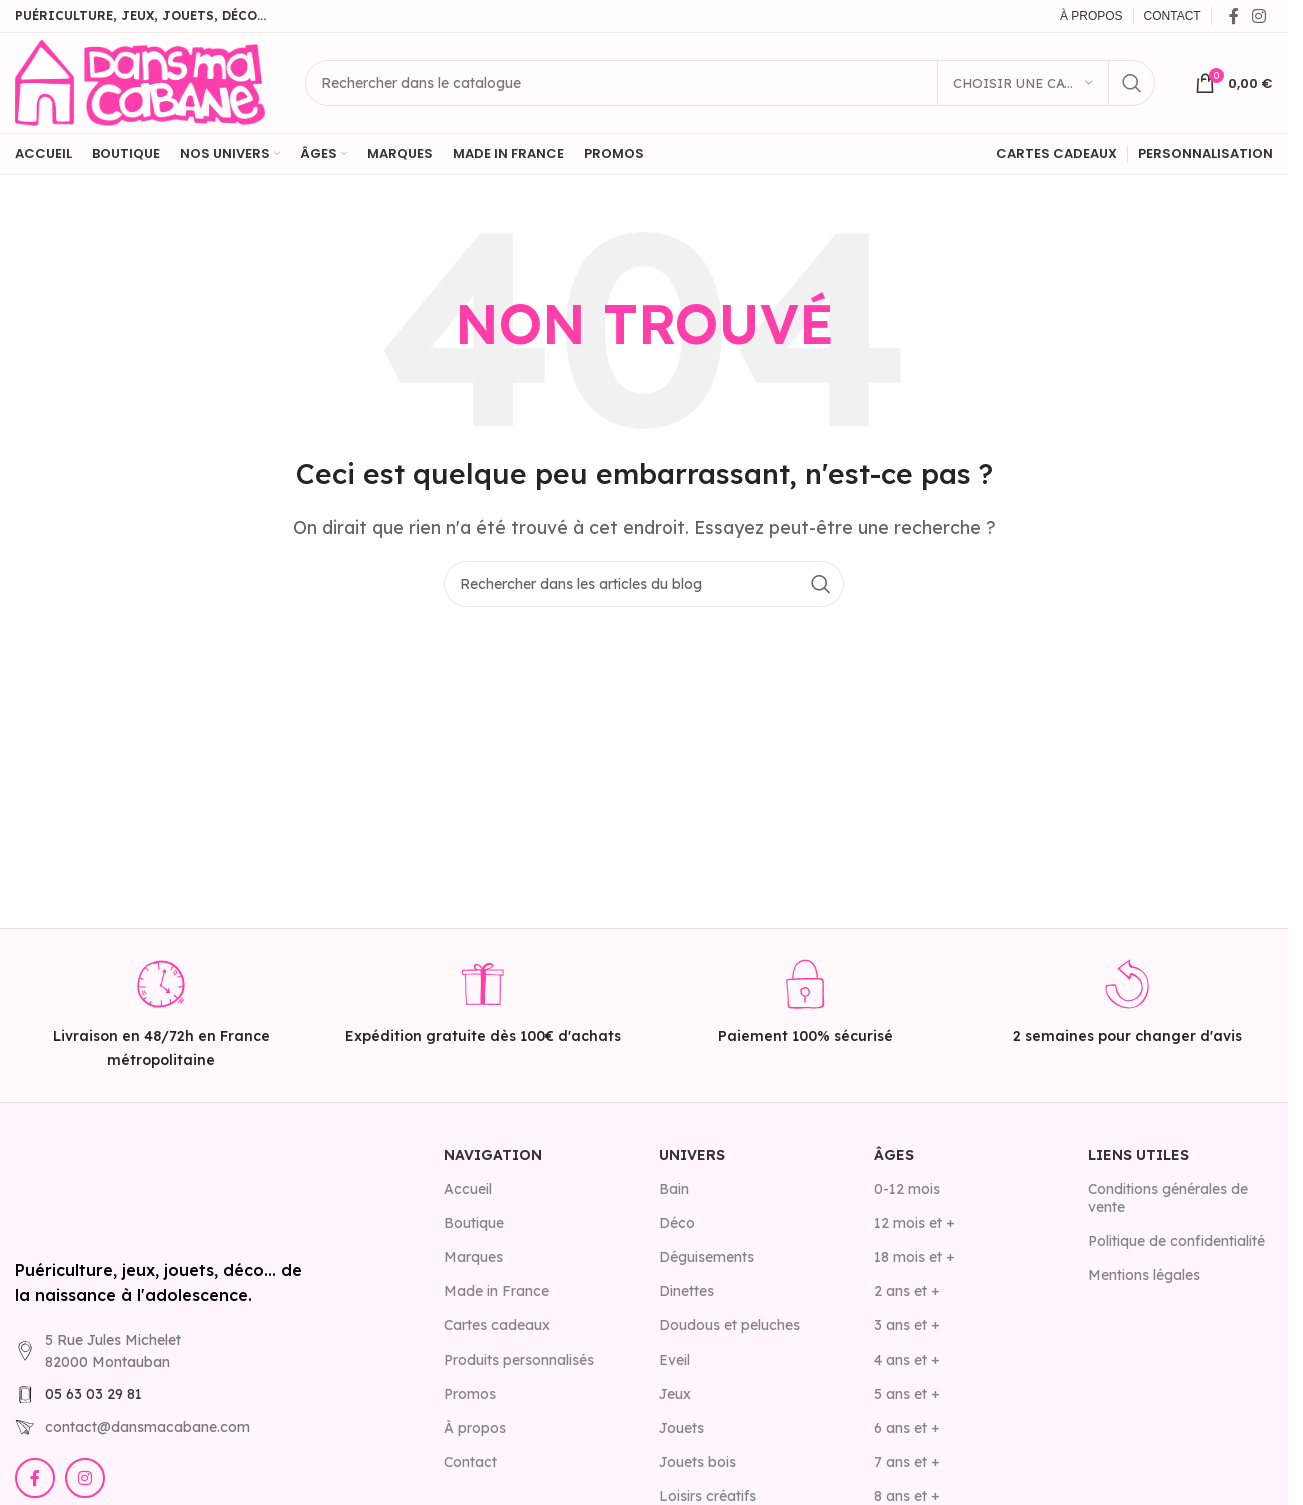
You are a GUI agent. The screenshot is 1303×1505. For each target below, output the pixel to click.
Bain (674, 1189)
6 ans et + (907, 1428)
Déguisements (706, 1257)
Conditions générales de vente (1168, 1198)
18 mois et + (914, 1257)
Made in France (496, 1291)
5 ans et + (907, 1394)
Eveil (674, 1360)
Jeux (675, 1394)
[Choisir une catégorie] (1023, 83)
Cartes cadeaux (497, 1325)
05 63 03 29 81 (93, 1394)
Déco (677, 1223)
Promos (470, 1394)
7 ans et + (907, 1462)
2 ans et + (907, 1291)
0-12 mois (907, 1189)
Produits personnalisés (519, 1360)
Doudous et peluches (729, 1325)
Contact (470, 1462)
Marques (473, 1257)
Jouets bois (697, 1462)
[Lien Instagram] (1259, 16)
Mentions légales (1144, 1275)
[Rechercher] (730, 83)
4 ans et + (907, 1360)
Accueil (468, 1189)
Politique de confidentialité (1176, 1241)
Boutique (474, 1223)
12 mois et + (914, 1223)
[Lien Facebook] (1234, 16)
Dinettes (686, 1291)
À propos (475, 1428)
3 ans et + (907, 1325)
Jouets (681, 1428)
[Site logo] (140, 81)
